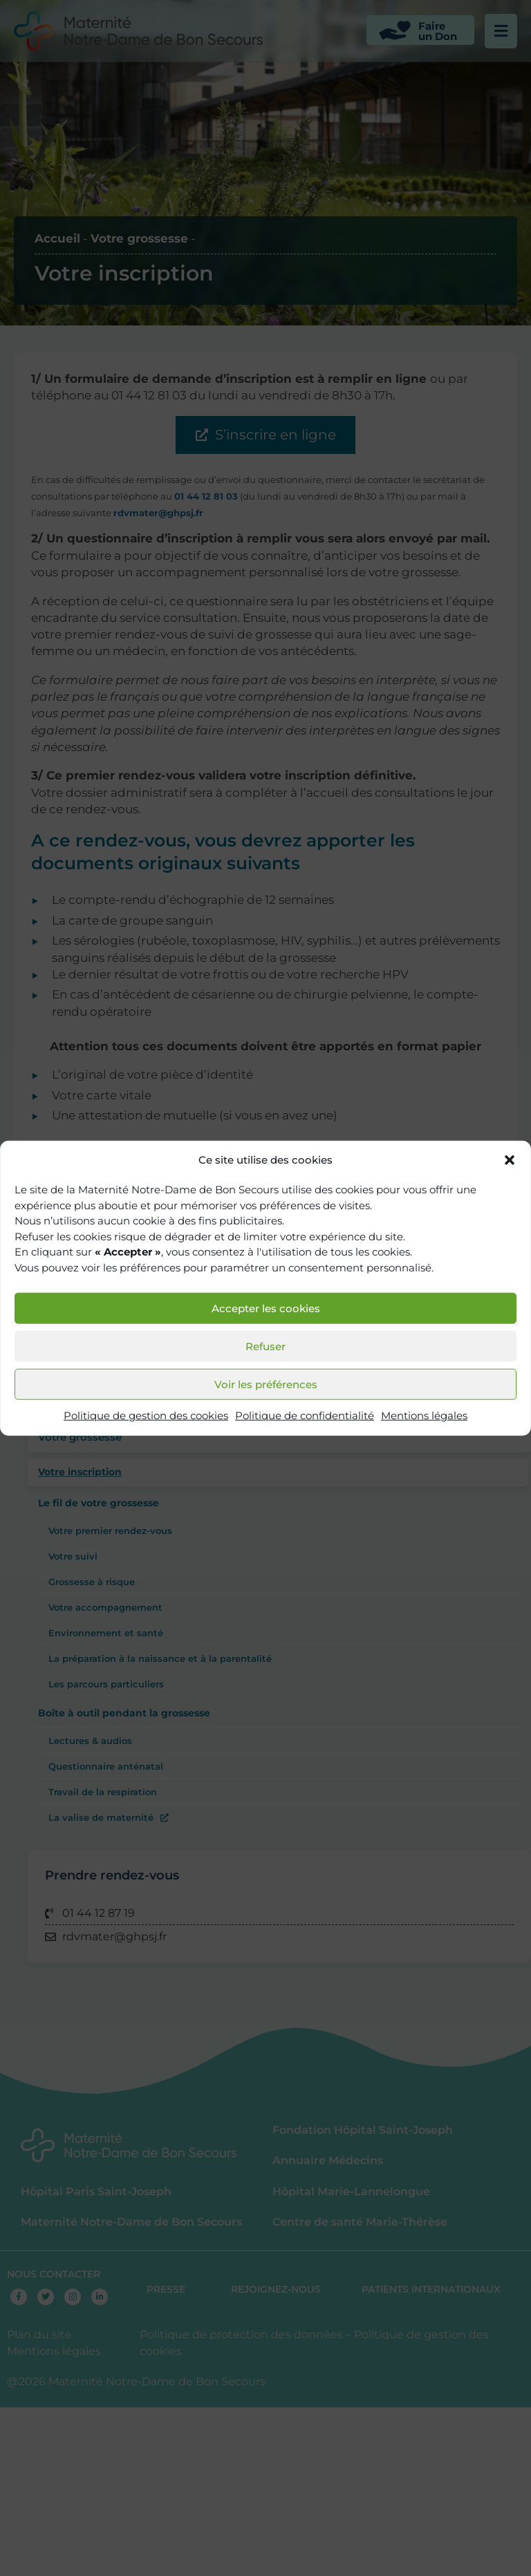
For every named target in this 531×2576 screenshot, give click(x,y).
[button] (509, 1160)
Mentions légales (424, 1415)
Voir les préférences (265, 1384)
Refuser (265, 1346)
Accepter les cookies (266, 1308)
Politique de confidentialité (304, 1415)
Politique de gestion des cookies (146, 1415)
